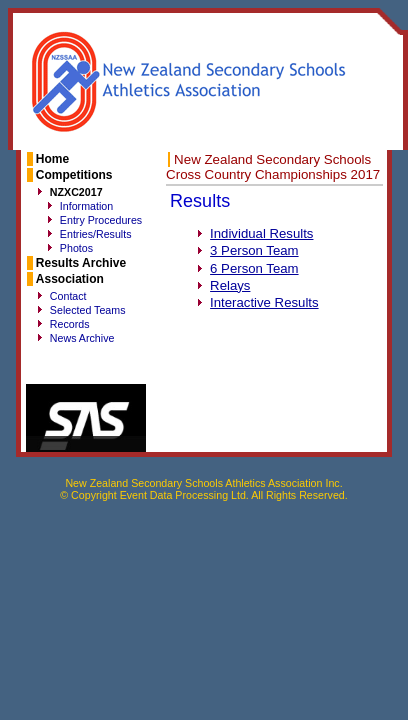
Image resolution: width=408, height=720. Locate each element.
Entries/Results (96, 234)
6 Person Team (254, 268)
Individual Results (261, 233)
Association (70, 279)
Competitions (74, 175)
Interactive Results (264, 302)
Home (52, 159)
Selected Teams (88, 310)
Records (70, 324)
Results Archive (81, 263)
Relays (230, 285)
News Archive (82, 338)
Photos (76, 248)
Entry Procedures (101, 220)
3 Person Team (254, 250)
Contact (68, 296)
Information (86, 206)
